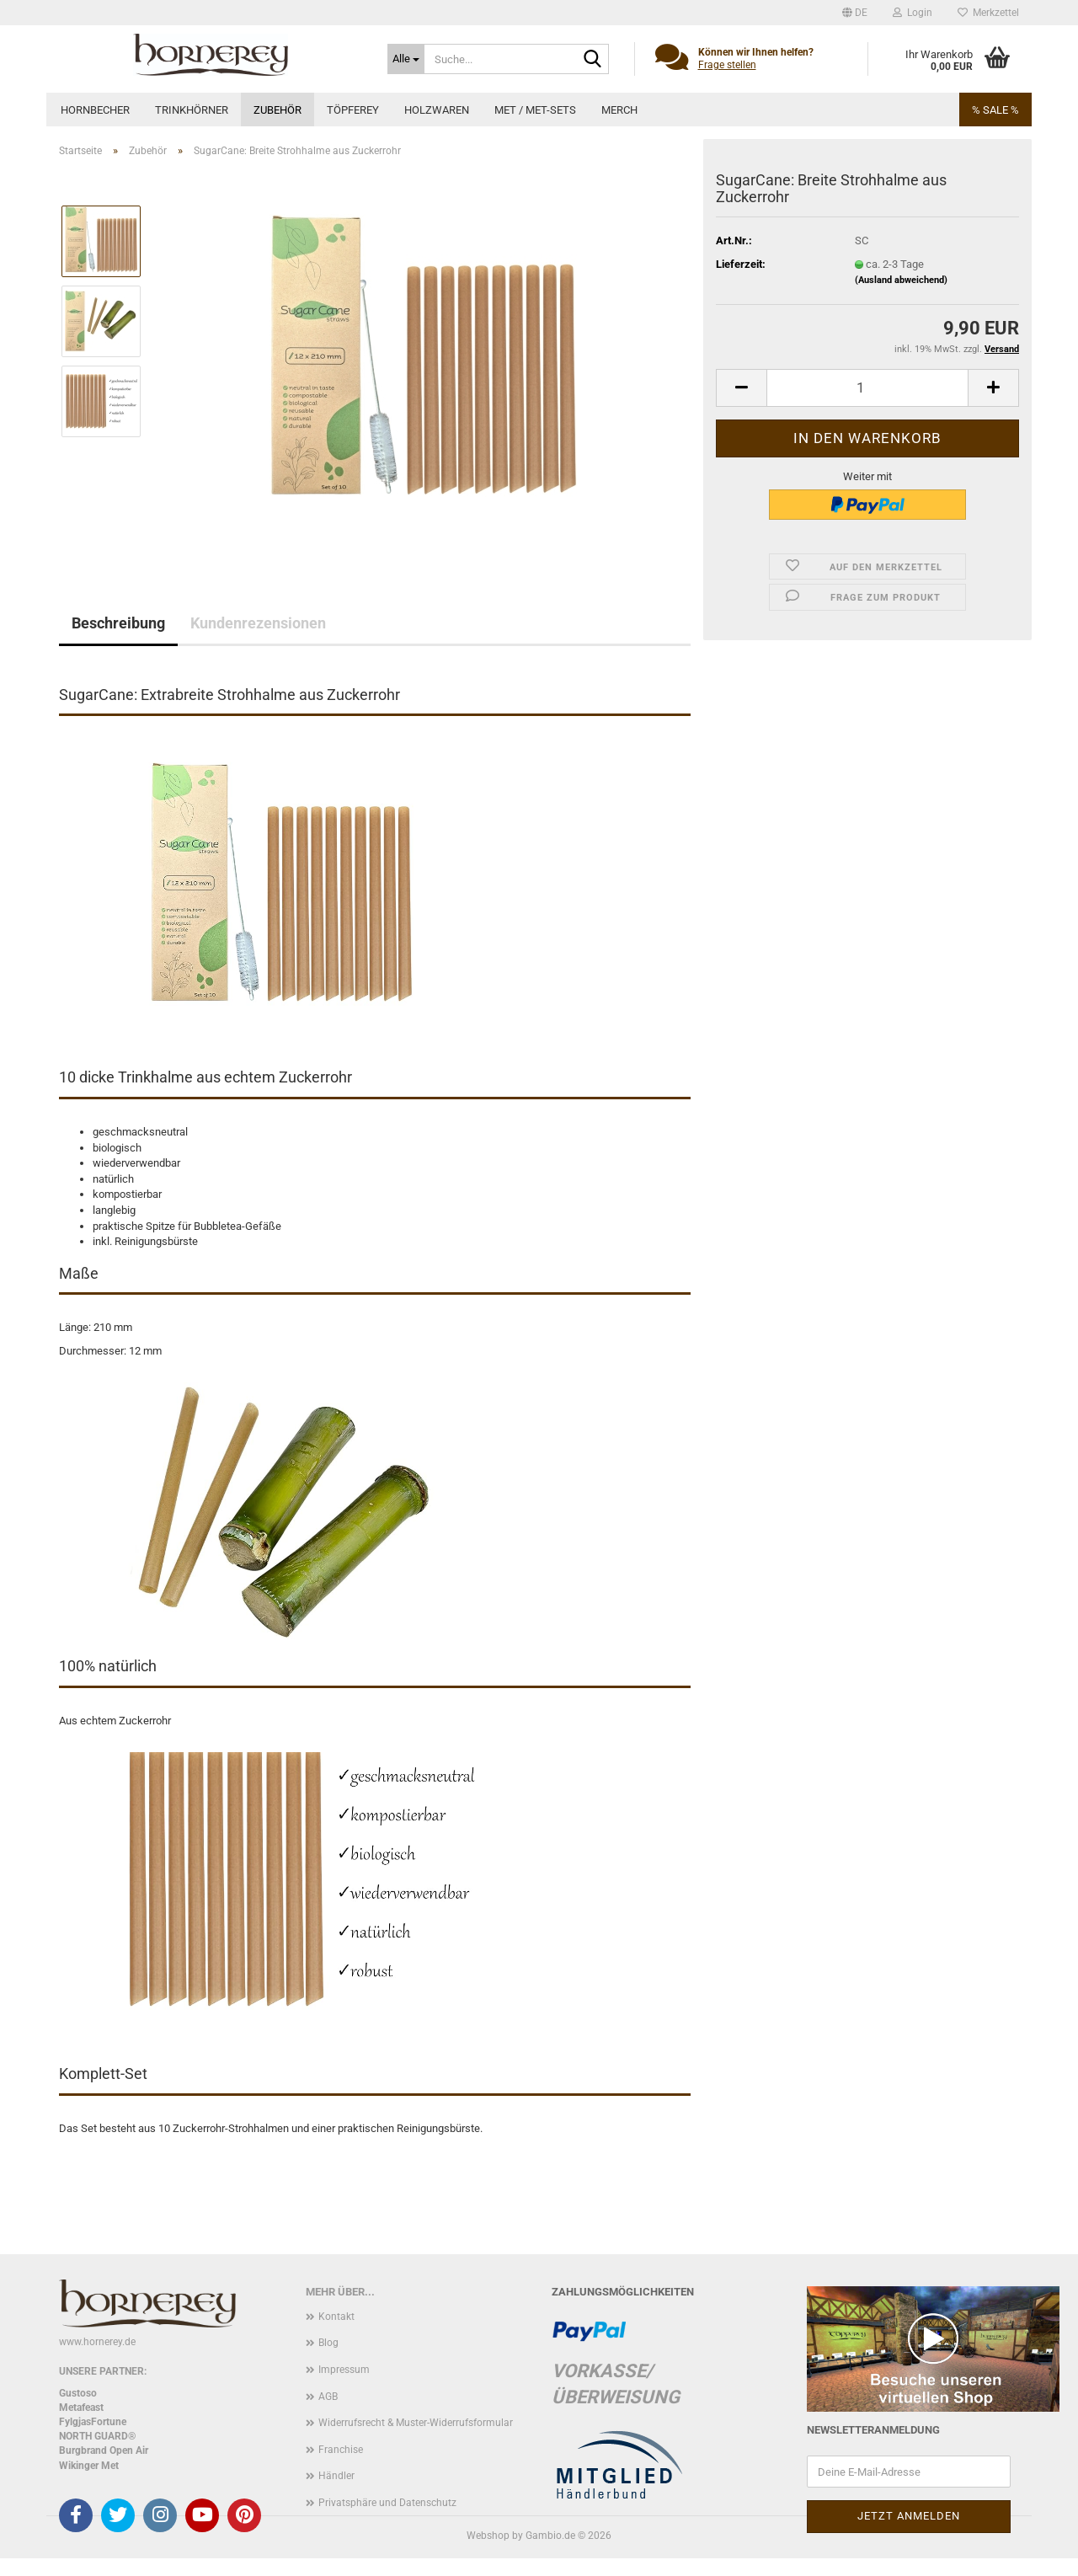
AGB (328, 2396)
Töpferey (353, 110)
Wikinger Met (89, 2466)
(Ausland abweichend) (901, 280)
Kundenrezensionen (258, 623)
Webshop (488, 2535)
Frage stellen (727, 65)
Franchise (340, 2450)
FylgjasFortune (92, 2422)
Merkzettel (988, 13)
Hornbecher (95, 110)
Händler (336, 2476)
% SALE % (995, 110)
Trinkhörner (191, 110)
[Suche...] (405, 59)
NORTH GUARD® (97, 2436)
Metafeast (81, 2407)
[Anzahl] (867, 388)
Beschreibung (118, 623)
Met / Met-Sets (535, 110)
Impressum (344, 2370)
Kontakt (336, 2316)
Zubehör (277, 110)
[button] (855, 12)
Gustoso (78, 2393)
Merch (619, 110)
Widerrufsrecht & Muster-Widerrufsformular (415, 2423)
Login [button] (912, 13)
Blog (328, 2343)
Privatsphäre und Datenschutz (387, 2503)
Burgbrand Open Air (103, 2450)
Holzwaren (436, 110)
